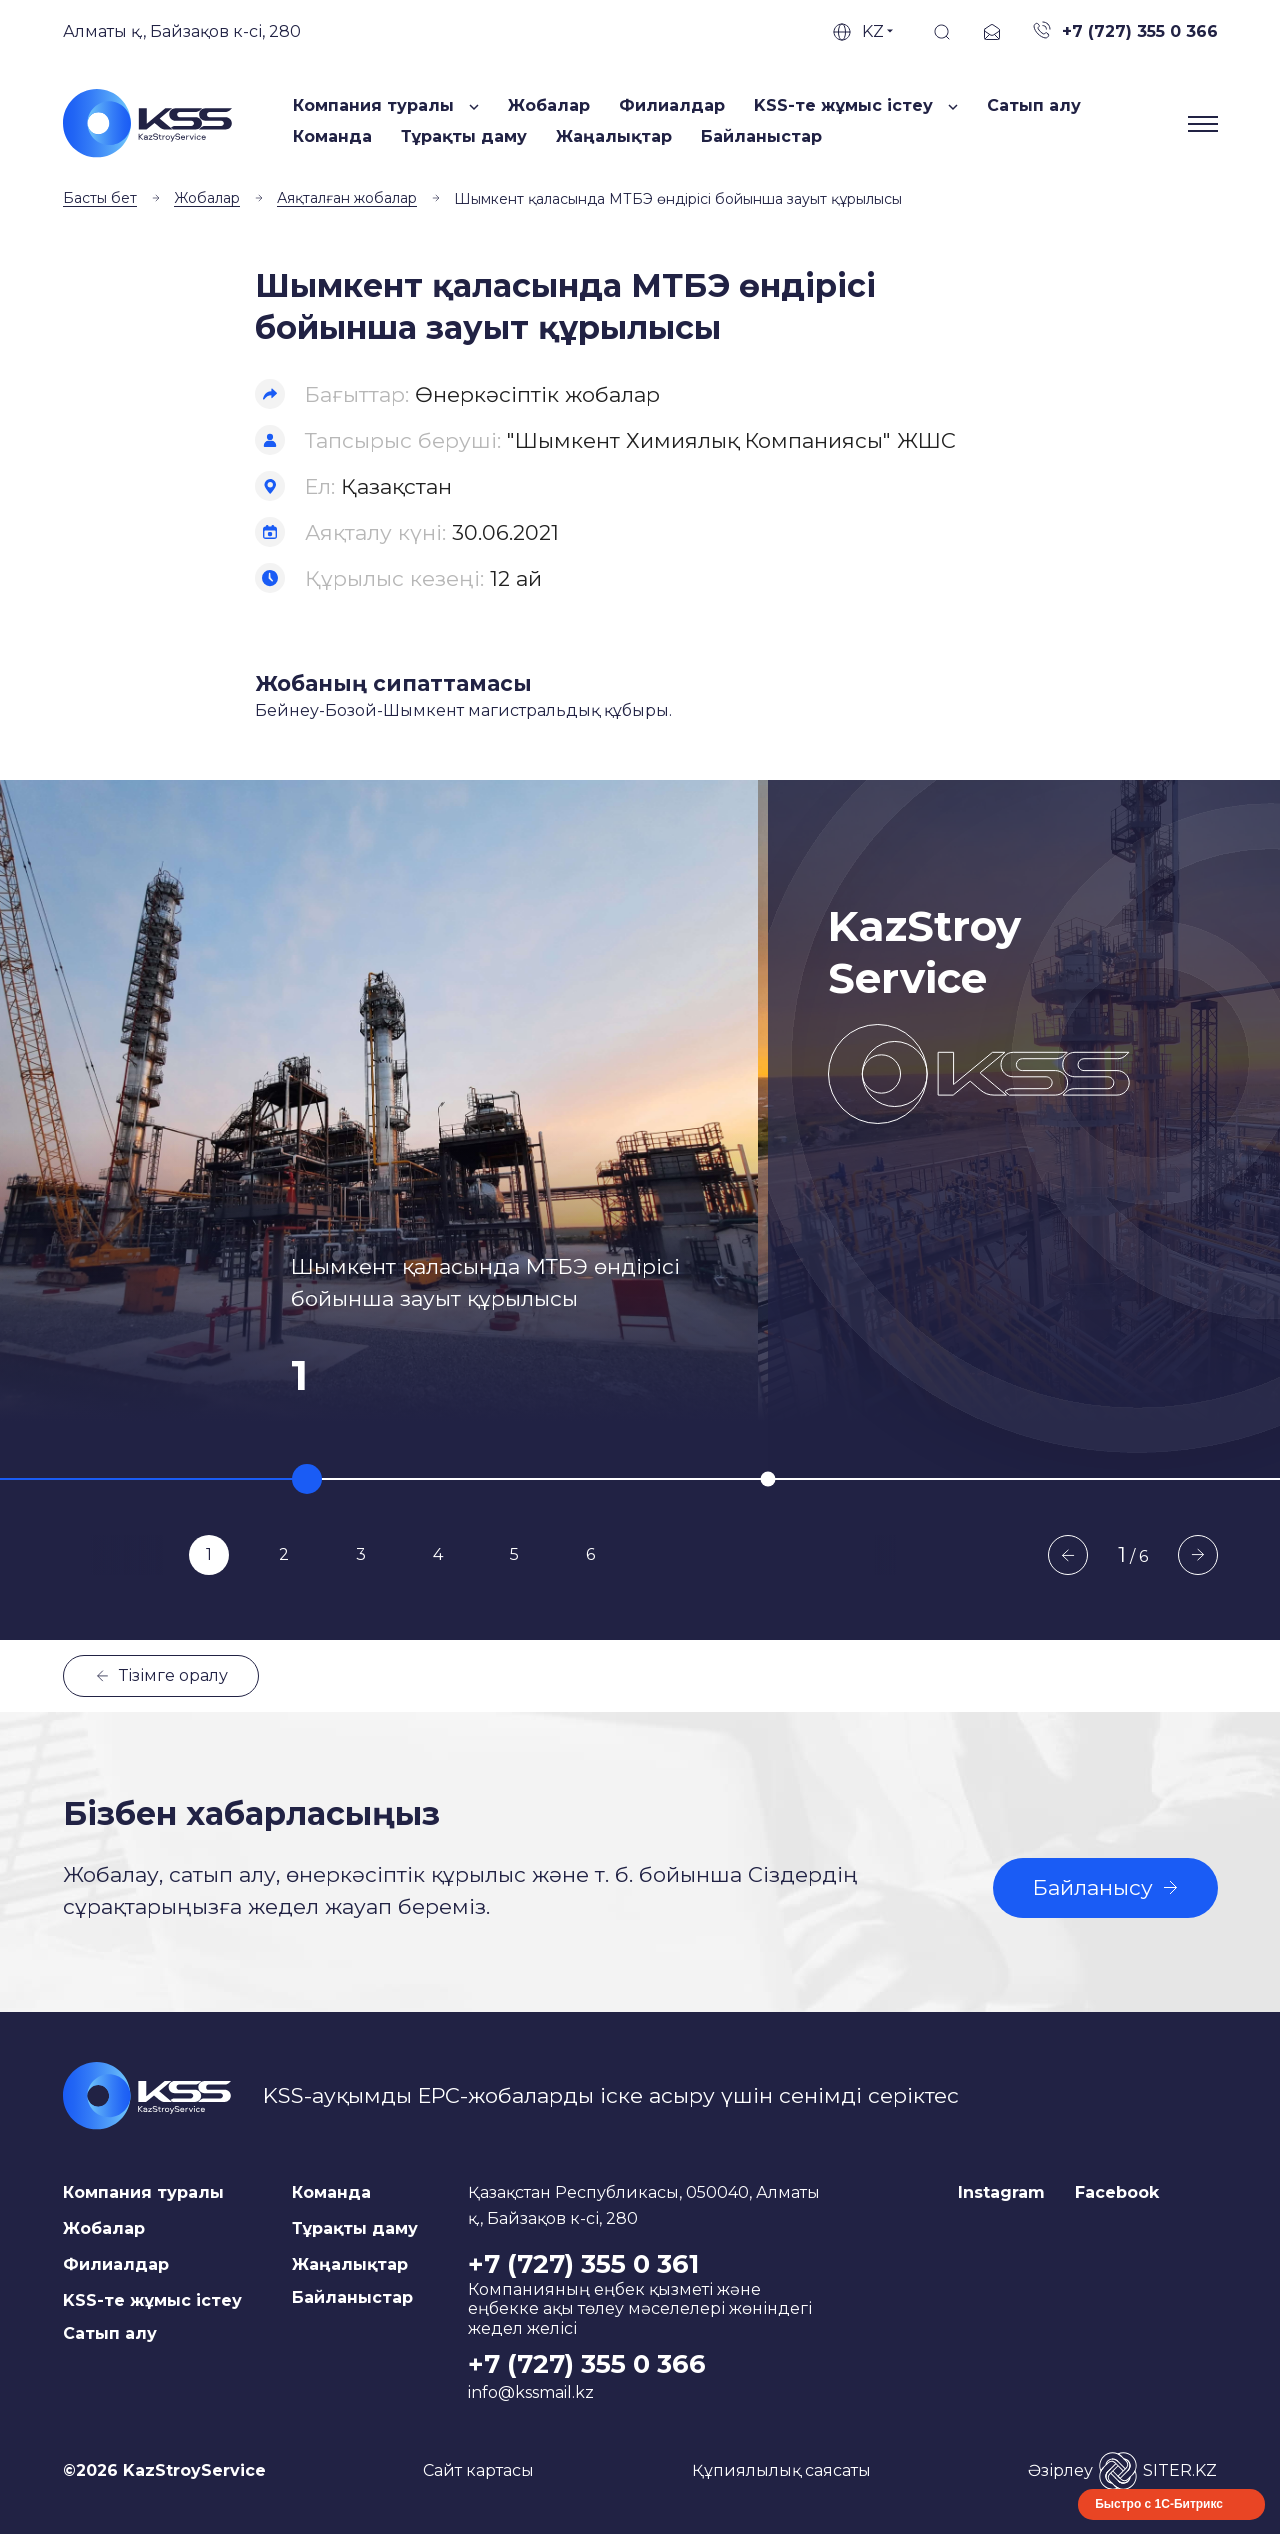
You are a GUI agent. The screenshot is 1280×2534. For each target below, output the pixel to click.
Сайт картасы (478, 2470)
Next (1198, 1555)
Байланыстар (761, 136)
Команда (332, 136)
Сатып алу (1034, 105)
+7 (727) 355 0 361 (583, 2264)
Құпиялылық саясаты (781, 2470)
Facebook (1117, 2192)
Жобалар (549, 105)
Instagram (1001, 2192)
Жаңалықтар (614, 136)
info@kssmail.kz (531, 2392)
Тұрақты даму (464, 136)
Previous (1068, 1555)
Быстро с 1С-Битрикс (1159, 2504)
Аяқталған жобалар (347, 198)
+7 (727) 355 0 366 (587, 2364)
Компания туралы (143, 2192)
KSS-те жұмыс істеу (152, 2300)
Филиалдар (672, 105)
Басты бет (100, 198)
